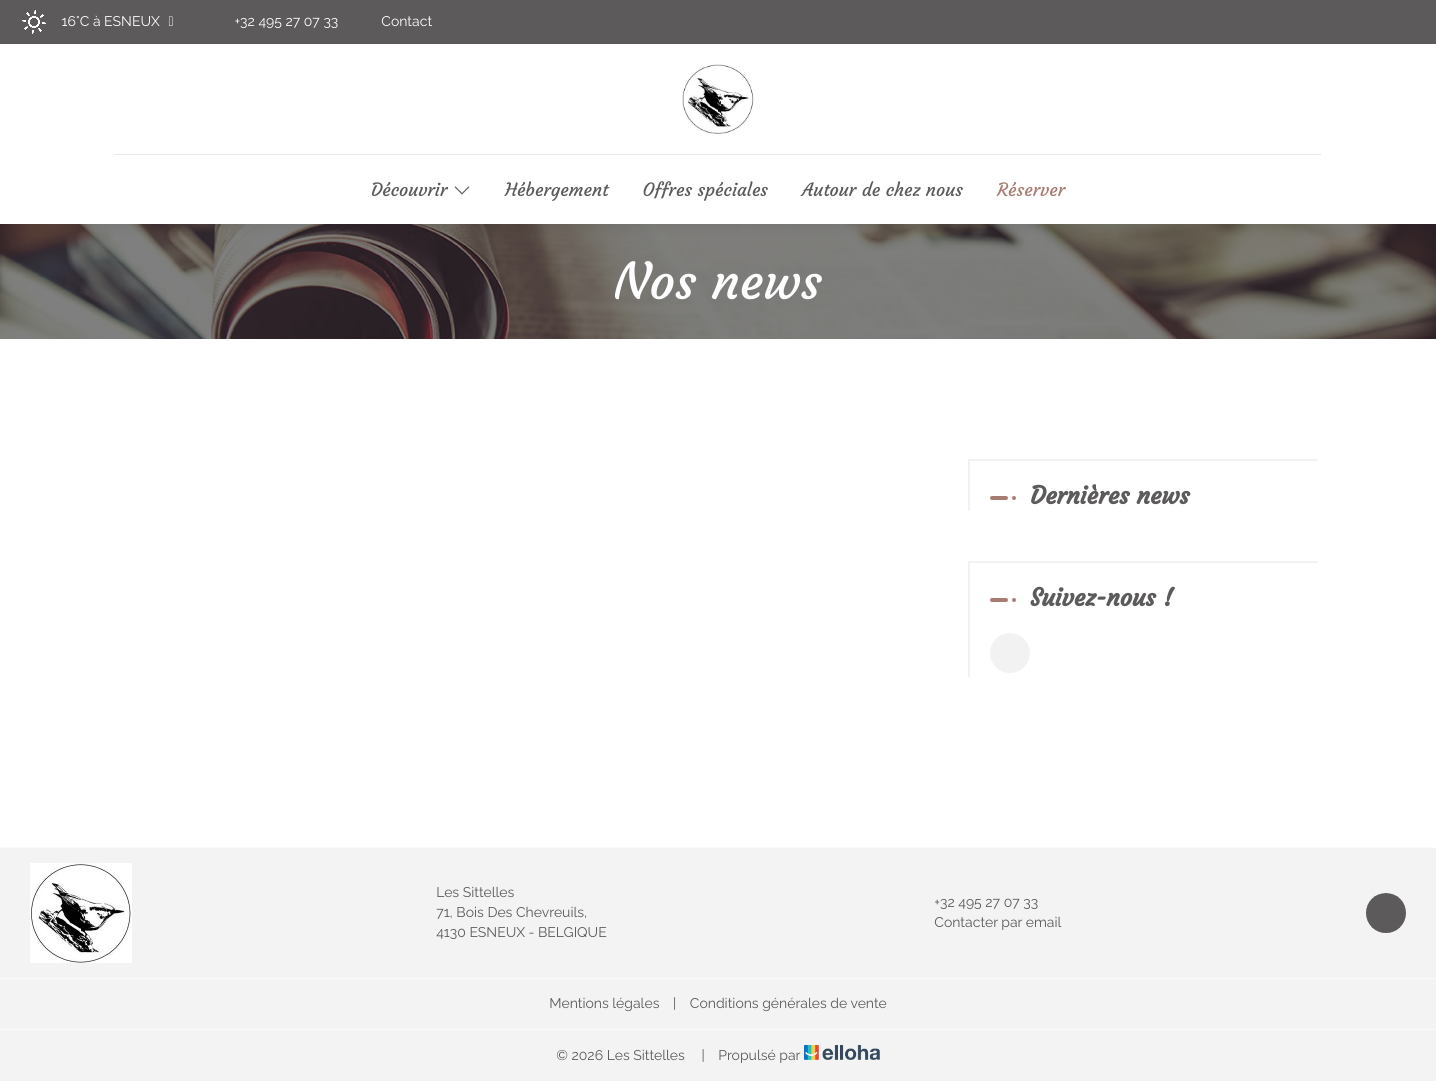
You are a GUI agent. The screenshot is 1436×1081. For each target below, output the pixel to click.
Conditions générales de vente (788, 1004)
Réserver (1031, 190)
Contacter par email (986, 923)
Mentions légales (604, 1004)
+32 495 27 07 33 (974, 903)
